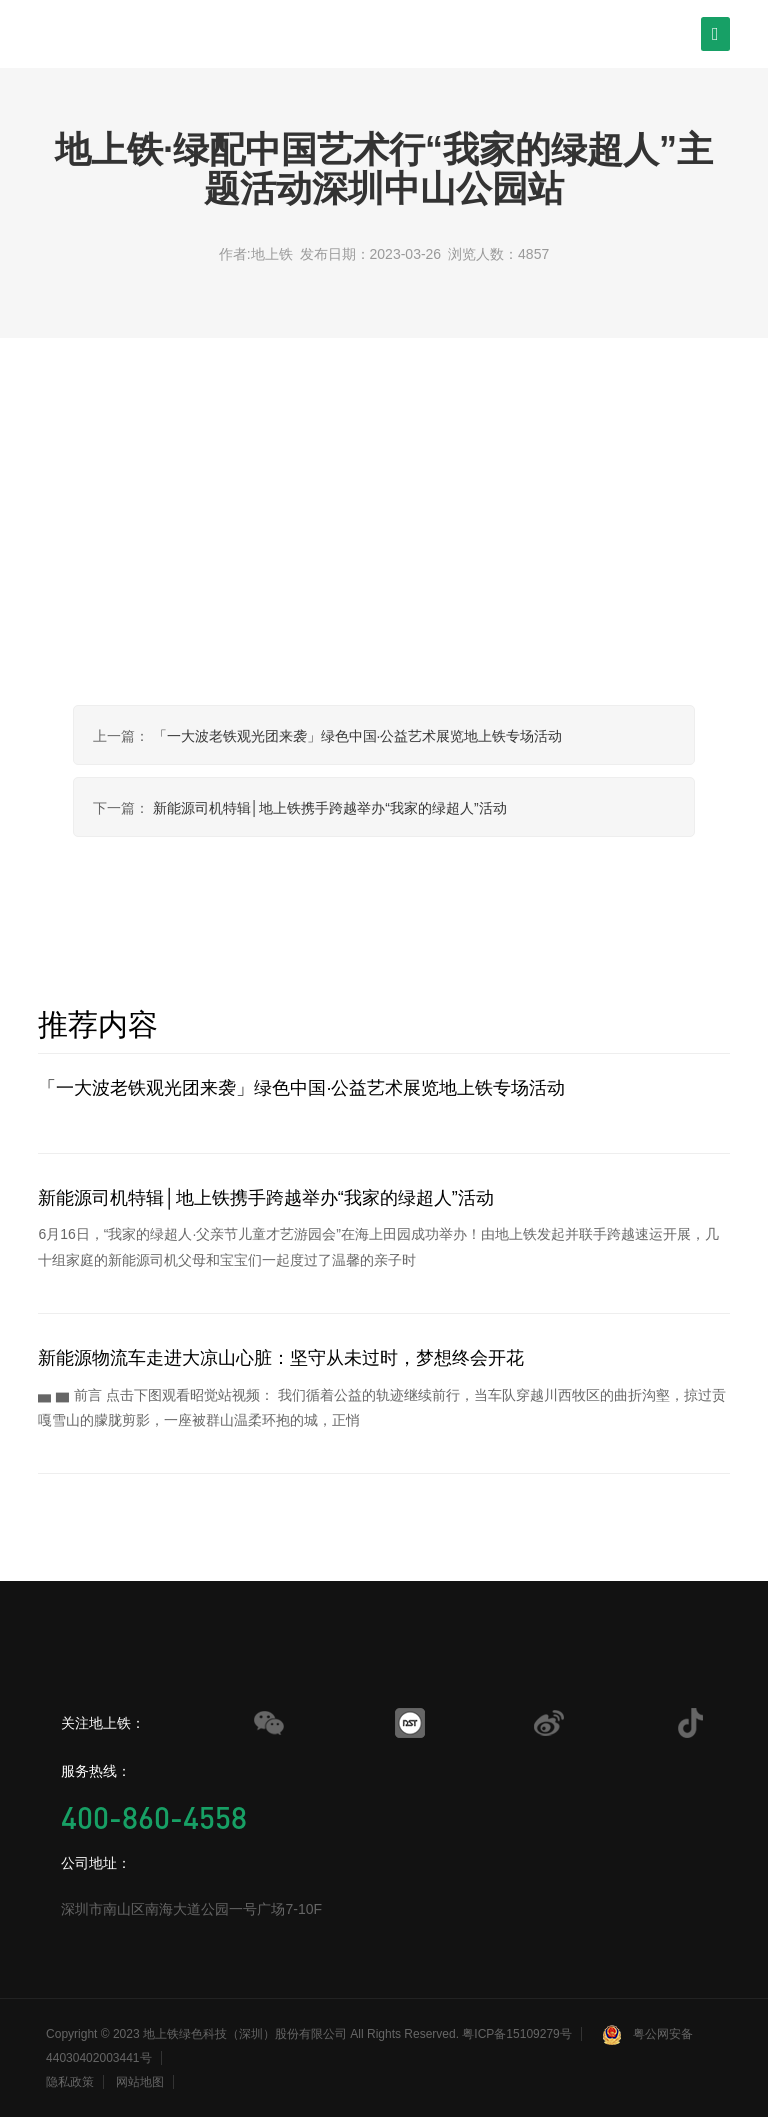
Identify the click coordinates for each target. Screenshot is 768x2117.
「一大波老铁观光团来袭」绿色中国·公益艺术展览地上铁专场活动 (358, 736)
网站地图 (140, 2082)
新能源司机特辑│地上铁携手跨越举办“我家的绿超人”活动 (330, 808)
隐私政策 (70, 2082)
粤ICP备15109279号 (516, 2034)
